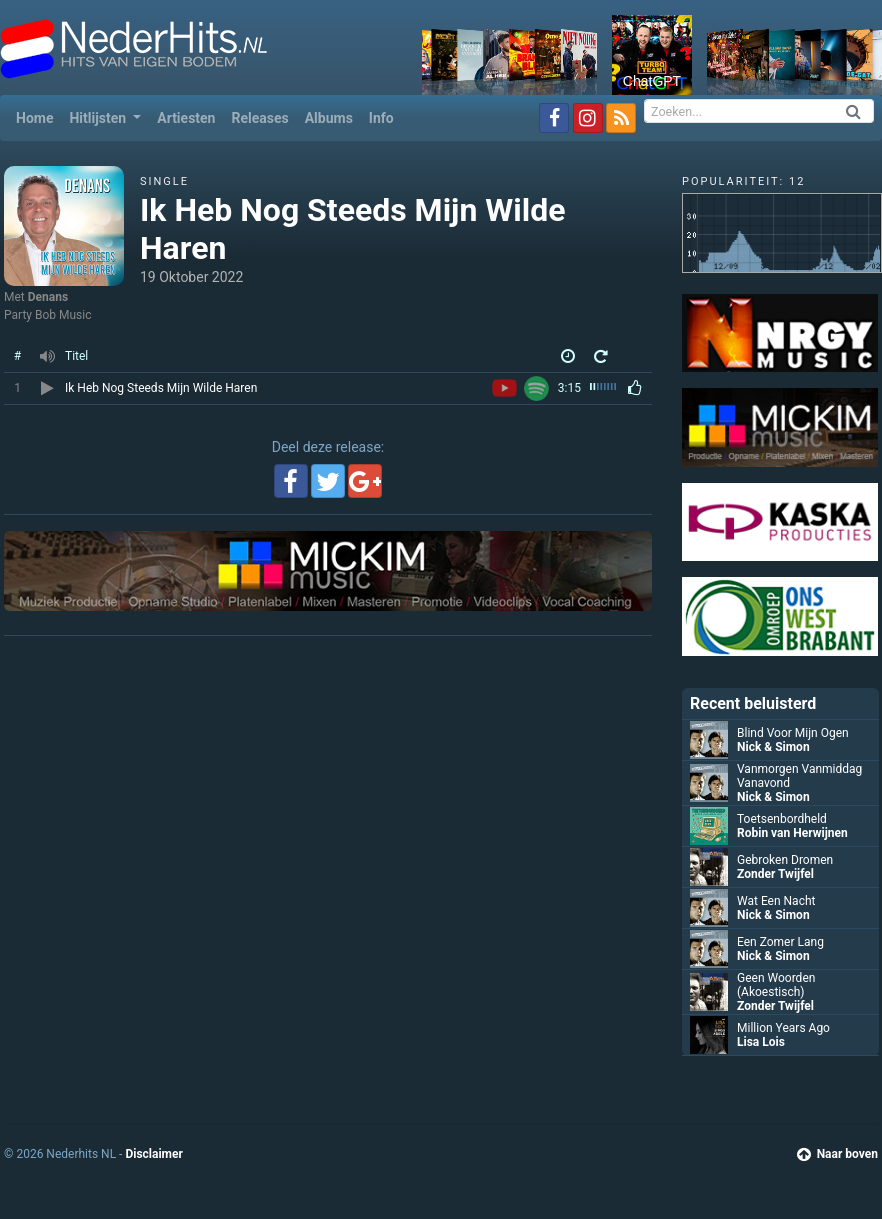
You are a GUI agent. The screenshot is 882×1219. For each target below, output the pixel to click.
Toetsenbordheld (782, 819)
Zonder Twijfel (775, 874)
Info (381, 118)
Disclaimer (153, 1154)
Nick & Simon (773, 747)
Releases (259, 118)
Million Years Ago (783, 1028)
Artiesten (186, 118)
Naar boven (837, 1154)
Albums (329, 118)
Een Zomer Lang (780, 942)
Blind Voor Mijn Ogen (793, 733)
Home (38, 116)
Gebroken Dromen (785, 860)
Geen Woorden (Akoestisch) (776, 985)
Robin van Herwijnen (792, 833)
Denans (48, 297)
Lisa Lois (761, 1042)
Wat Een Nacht (776, 901)
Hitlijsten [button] (99, 118)
